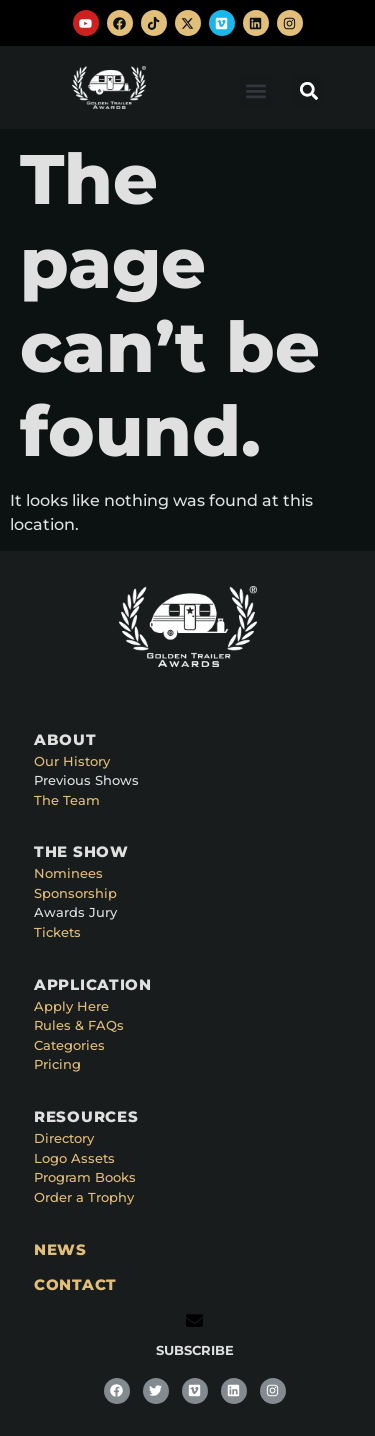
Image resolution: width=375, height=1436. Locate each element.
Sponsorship (75, 893)
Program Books (85, 1177)
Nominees (68, 873)
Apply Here (71, 1006)
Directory (64, 1138)
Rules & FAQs (79, 1025)
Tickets (57, 932)
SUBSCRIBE (195, 1350)
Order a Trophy (84, 1197)
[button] (255, 90)
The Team (67, 800)
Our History (72, 761)
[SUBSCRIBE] (194, 1320)
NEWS (60, 1249)
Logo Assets (74, 1158)
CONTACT (75, 1284)
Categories (69, 1045)
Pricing (57, 1064)
